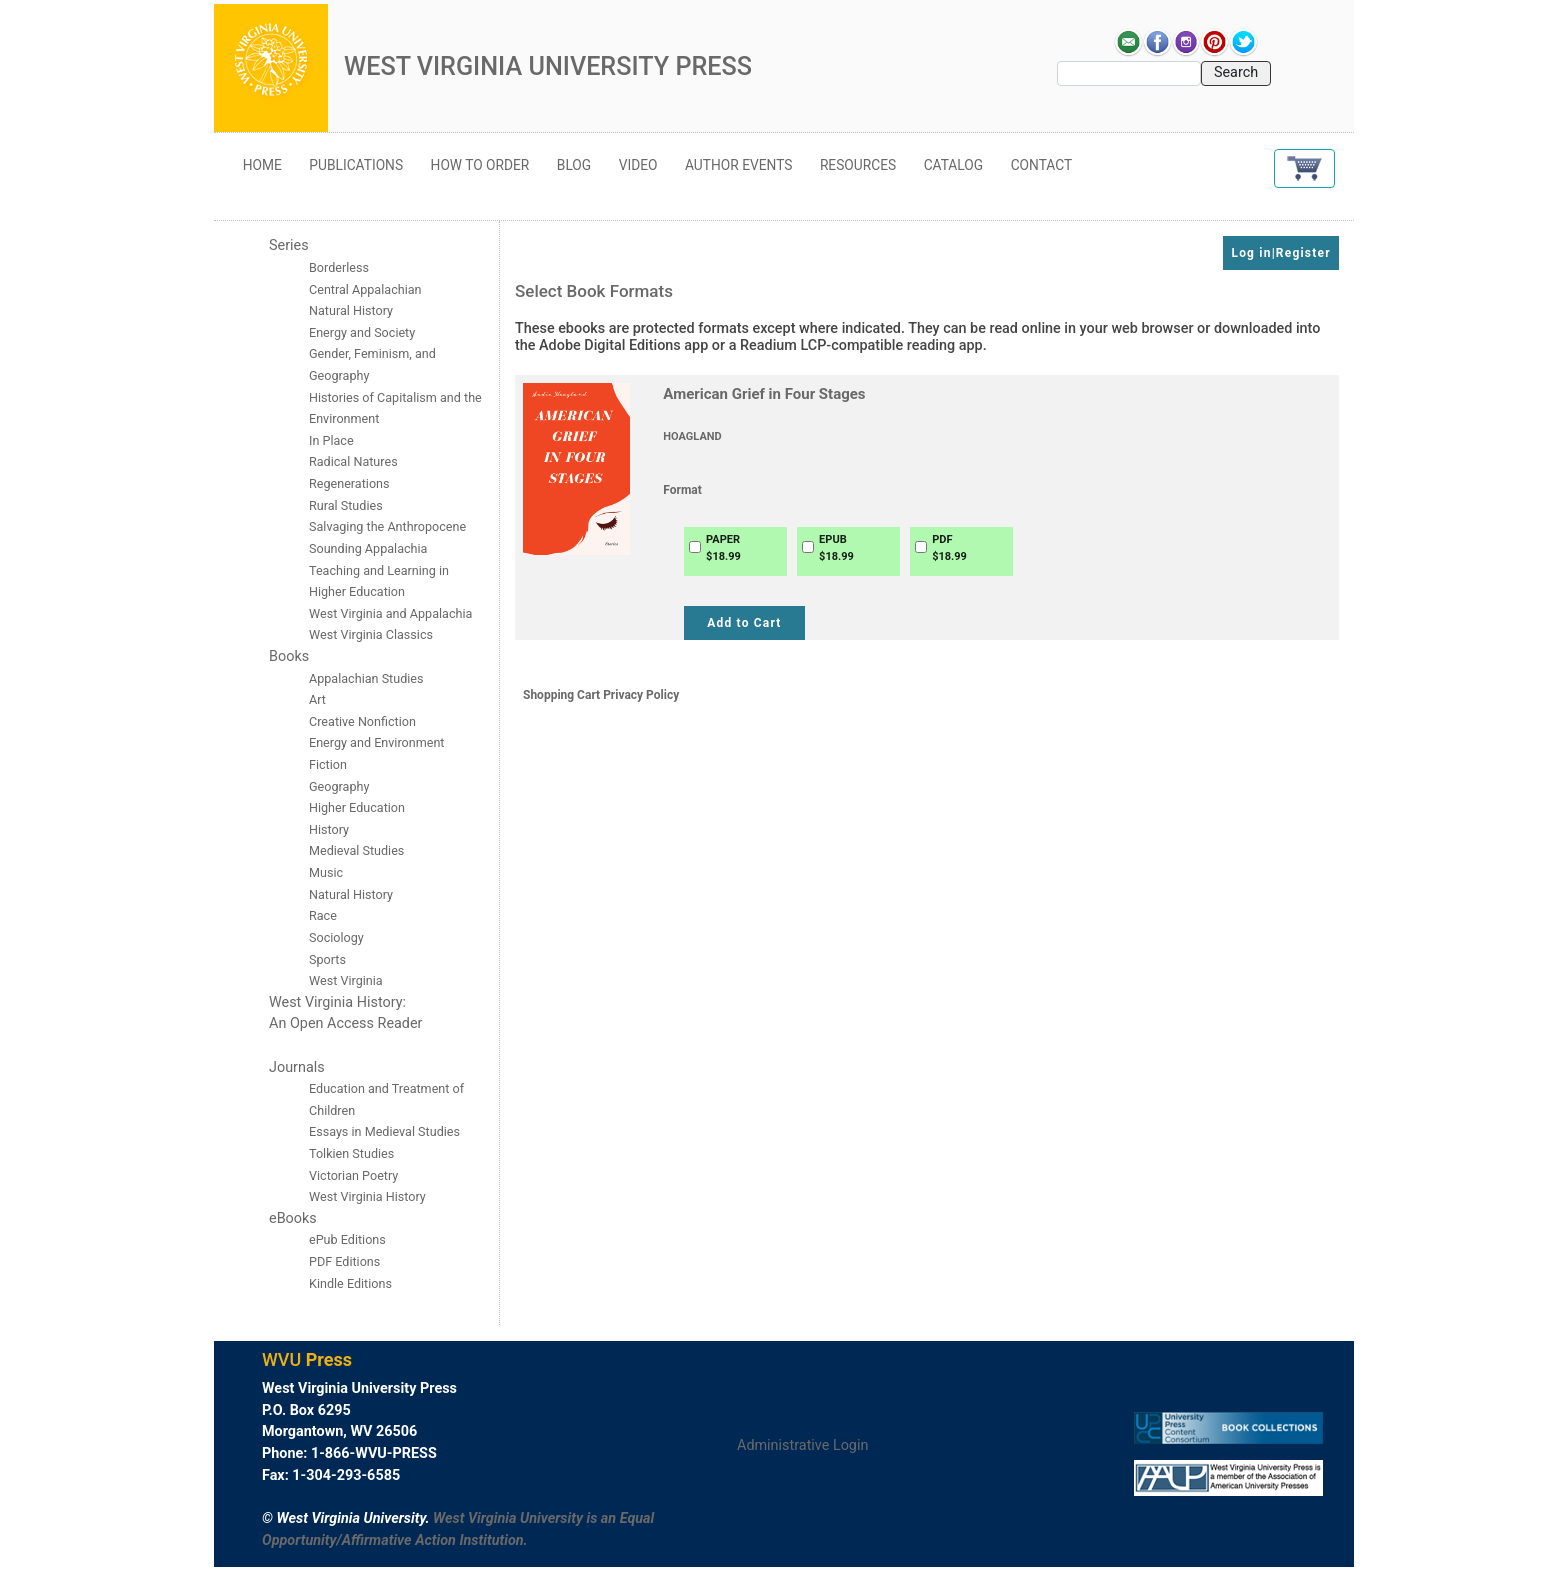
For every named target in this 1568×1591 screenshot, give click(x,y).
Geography (339, 786)
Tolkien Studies (351, 1153)
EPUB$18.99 (836, 548)
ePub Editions (347, 1239)
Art (317, 699)
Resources (858, 165)
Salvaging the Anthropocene (387, 526)
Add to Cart (744, 623)
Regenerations (349, 483)
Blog (574, 165)
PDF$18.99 (949, 548)
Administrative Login (802, 1445)
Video (638, 165)
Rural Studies (346, 505)
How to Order (480, 165)
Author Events (738, 165)
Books (289, 656)
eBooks (293, 1218)
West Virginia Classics (371, 634)
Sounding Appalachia (368, 548)
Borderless (339, 267)
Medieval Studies (356, 850)
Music (326, 872)
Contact (1042, 165)
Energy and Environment (376, 742)
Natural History (351, 894)
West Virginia (346, 980)
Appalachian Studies (368, 678)
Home (262, 165)
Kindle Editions (350, 1283)
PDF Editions (344, 1261)
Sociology (336, 937)
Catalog (954, 165)
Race (323, 915)
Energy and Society (362, 332)
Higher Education (357, 807)
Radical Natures (353, 461)
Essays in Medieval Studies (384, 1131)
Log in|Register (1280, 253)
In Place (331, 440)
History (329, 829)
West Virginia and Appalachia (390, 613)
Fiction (328, 764)
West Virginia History (367, 1196)
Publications (356, 165)
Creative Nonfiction (364, 721)
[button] (1304, 168)
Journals (297, 1067)
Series (289, 245)
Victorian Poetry (353, 1175)
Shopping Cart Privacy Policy (601, 695)
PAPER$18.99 (723, 548)
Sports (327, 959)
